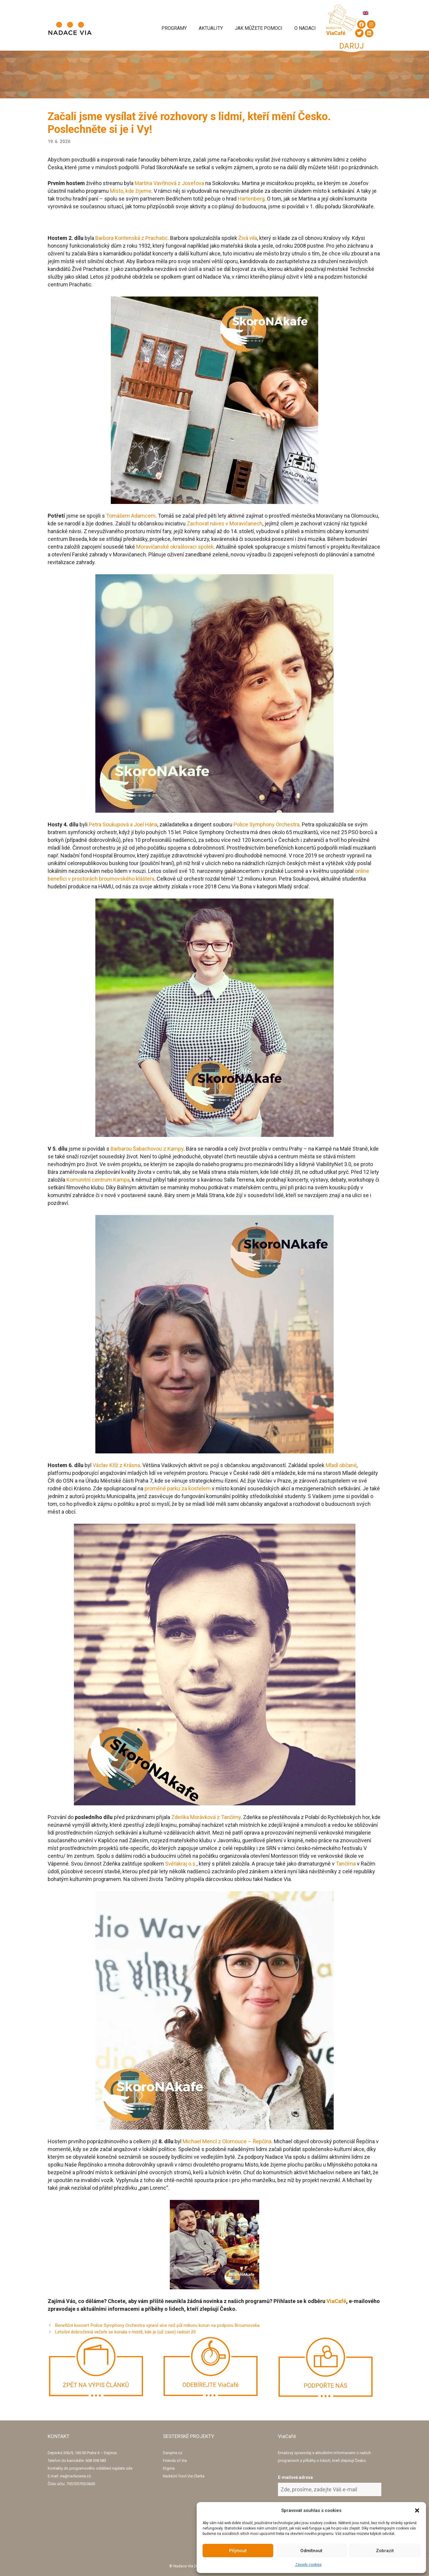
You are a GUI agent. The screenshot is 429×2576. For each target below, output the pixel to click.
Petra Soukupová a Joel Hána (123, 824)
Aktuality (211, 28)
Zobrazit (385, 2550)
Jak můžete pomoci (258, 28)
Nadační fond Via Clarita (183, 2476)
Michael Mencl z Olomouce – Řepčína (227, 2141)
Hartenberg (251, 198)
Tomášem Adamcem (131, 516)
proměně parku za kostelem (177, 1488)
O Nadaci (305, 28)
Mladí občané (341, 1465)
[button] (417, 2510)
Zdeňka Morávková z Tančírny (206, 1817)
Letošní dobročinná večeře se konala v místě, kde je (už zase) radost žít (125, 2332)
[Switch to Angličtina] (365, 13)
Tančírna (346, 1863)
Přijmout (238, 2550)
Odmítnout (311, 2550)
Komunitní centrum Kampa (98, 1180)
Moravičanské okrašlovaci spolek (175, 547)
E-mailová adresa (295, 2477)
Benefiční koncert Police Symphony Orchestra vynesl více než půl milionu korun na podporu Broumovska (157, 2325)
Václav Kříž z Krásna (116, 1465)
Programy (174, 28)
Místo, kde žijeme (130, 191)
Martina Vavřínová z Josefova (169, 183)
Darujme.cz (172, 2453)
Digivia (169, 2468)
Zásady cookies (308, 2565)
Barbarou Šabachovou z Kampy (147, 1149)
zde (129, 2468)
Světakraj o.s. (181, 1863)
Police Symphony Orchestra (266, 824)
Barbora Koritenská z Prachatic (131, 238)
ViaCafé (336, 2301)
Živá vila (247, 238)
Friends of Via (175, 2460)
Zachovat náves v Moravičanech (224, 523)
